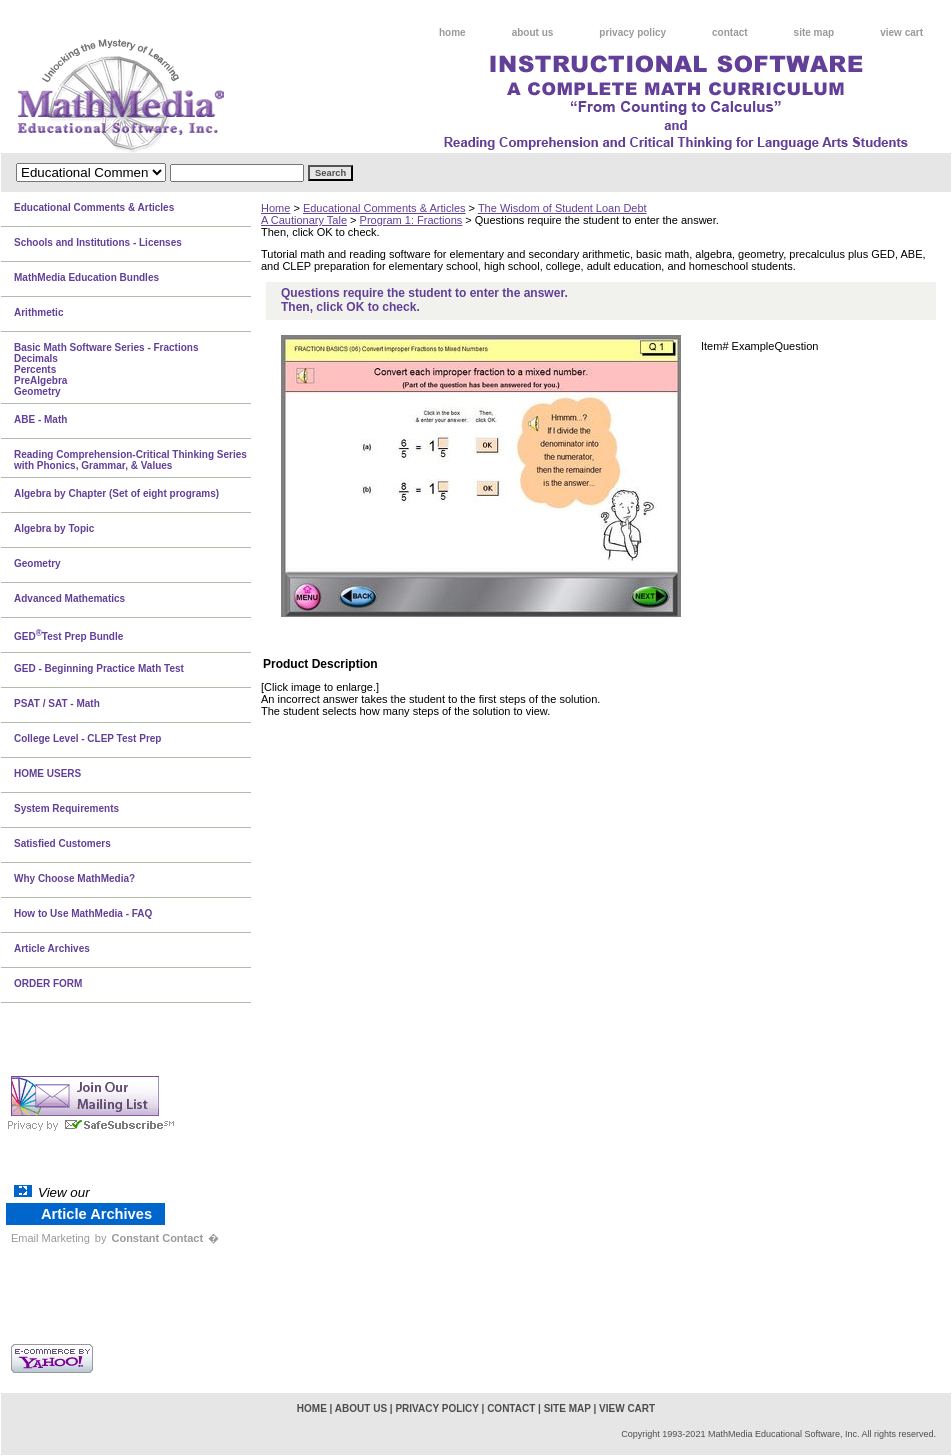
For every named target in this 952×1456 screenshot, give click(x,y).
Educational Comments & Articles (384, 208)
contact (730, 32)
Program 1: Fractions (411, 220)
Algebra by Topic (54, 528)
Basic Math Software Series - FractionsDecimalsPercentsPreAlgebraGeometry (106, 369)
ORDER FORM (48, 983)
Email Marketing (50, 1238)
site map (814, 32)
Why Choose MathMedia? (74, 878)
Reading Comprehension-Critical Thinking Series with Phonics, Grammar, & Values (130, 460)
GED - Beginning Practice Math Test (99, 668)
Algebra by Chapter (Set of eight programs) (116, 493)
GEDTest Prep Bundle (68, 635)
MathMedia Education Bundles (86, 277)
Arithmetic (38, 312)
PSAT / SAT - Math (57, 703)
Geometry (37, 563)
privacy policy (632, 32)
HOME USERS (47, 773)
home (452, 32)
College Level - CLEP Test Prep (87, 738)
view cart (901, 32)
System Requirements (66, 808)
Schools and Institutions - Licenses (98, 242)
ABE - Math (40, 419)
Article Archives (52, 948)
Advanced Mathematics (69, 598)
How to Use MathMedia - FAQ (83, 913)
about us (533, 32)
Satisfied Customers (62, 843)
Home (275, 208)
